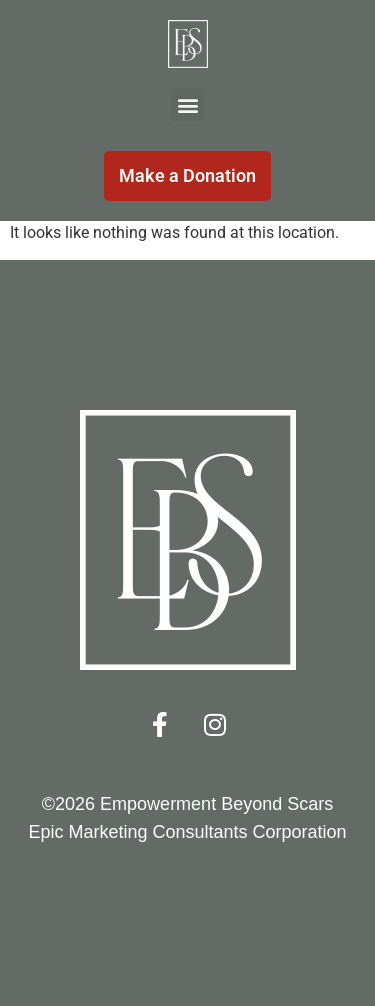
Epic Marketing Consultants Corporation (187, 832)
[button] (187, 104)
